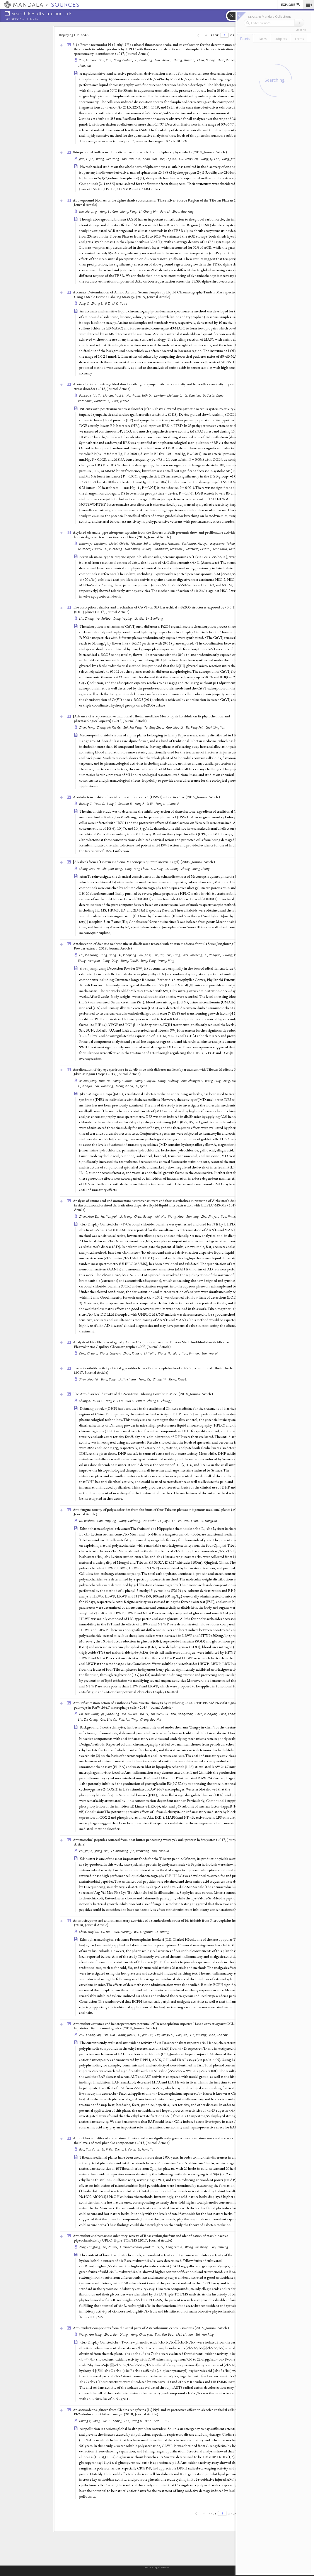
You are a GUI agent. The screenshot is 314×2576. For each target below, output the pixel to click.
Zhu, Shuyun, (210, 1216)
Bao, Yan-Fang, (90, 2149)
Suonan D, (126, 803)
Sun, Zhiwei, (163, 60)
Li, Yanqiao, (213, 955)
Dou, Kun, (106, 60)
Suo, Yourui (210, 1353)
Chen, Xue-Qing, (206, 1714)
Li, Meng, (126, 1216)
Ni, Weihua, (87, 1521)
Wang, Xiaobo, (123, 1081)
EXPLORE (290, 5)
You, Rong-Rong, (182, 1714)
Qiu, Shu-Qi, (109, 1719)
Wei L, (107, 2421)
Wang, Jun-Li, (127, 2035)
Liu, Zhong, (87, 618)
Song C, (84, 303)
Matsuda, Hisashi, (199, 549)
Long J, (112, 803)
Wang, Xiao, (176, 1216)
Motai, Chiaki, (119, 543)
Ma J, (97, 2421)
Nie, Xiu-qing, (89, 211)
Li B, (120, 1401)
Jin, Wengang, (140, 1851)
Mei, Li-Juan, (169, 159)
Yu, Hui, (106, 1932)
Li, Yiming (162, 1932)
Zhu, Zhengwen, (192, 1081)
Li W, (151, 803)
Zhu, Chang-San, (90, 2035)
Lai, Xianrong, (89, 955)
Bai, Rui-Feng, (133, 727)
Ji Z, (108, 303)
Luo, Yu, (159, 955)
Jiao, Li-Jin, (87, 159)
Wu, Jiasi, (145, 955)
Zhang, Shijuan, (184, 60)
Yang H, (137, 2421)
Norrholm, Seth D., (139, 395)
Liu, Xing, (157, 869)
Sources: (12, 19)
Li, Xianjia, (86, 1086)
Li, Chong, (173, 869)
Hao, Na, (182, 2035)
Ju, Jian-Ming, (111, 1714)
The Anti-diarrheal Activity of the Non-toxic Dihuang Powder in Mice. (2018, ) (143, 1393)
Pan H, (141, 1401)
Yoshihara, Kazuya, (195, 543)
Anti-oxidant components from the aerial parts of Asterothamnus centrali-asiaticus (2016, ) (151, 2327)
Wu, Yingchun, (144, 1932)
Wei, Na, (161, 1216)
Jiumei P (173, 803)
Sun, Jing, (193, 1216)
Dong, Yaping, (123, 618)
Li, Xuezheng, (114, 549)
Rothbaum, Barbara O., (94, 401)
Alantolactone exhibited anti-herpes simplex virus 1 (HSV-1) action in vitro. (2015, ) (146, 796)
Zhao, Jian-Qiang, (117, 2334)
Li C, (127, 2421)
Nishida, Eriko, (141, 543)
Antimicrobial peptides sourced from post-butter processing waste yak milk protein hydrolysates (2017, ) (155, 1842)
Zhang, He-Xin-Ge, (109, 727)
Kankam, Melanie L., (169, 395)
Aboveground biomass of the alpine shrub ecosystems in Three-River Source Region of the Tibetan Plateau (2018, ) (158, 202)
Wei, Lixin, (192, 1521)
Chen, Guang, (207, 60)
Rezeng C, (86, 803)
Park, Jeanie (120, 401)
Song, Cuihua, (124, 60)
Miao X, (98, 1401)
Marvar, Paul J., (114, 395)
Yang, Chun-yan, (142, 2334)
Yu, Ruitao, (104, 618)
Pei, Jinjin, (86, 1851)
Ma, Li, (145, 1714)
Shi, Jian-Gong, (113, 869)
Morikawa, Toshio (225, 549)
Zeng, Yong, (149, 960)
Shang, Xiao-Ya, (90, 869)
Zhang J (166, 1401)
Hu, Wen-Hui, (160, 1714)
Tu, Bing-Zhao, (154, 727)
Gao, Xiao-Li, (175, 727)
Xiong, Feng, (129, 211)
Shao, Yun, (151, 159)
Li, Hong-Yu (146, 2149)
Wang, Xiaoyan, (146, 1081)
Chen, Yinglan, (89, 1932)
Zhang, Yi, (160, 1379)
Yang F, (140, 803)
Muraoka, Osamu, (91, 549)
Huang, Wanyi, (233, 955)
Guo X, (130, 1401)
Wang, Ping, (213, 1081)
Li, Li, (161, 2247)
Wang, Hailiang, (130, 1521)
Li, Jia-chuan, (127, 1379)
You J (123, 303)
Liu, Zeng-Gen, (189, 159)
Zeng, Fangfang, (90, 2247)
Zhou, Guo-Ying (183, 211)
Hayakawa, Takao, (223, 543)
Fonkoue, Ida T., (90, 395)
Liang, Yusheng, (169, 1081)
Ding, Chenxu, (89, 1353)
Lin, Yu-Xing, (199, 2035)
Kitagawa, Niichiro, (167, 543)
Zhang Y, (153, 1401)
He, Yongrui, (110, 1216)
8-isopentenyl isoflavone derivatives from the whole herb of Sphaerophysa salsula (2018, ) (150, 152)
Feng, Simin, (175, 2247)
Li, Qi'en (141, 1086)
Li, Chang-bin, (149, 211)
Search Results (29, 19)
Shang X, (85, 1401)
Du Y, (149, 2421)
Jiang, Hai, (102, 1851)
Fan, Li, (165, 211)
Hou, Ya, (105, 1081)
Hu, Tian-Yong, (89, 1714)
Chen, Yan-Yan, (230, 1714)
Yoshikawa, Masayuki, (169, 549)
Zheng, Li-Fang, (126, 2149)
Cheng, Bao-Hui (150, 1719)
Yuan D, (100, 803)
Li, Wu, (140, 618)
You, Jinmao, (88, 60)
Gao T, (159, 2421)
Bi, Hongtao (209, 1521)
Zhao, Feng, (87, 727)
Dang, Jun (229, 159)
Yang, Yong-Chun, (137, 869)
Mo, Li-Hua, (130, 1714)
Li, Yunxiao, (193, 395)
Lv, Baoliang (154, 618)
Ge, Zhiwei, (111, 2247)
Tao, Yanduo (160, 1851)
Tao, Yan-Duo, (132, 159)
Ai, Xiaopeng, (128, 955)
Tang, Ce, (145, 1379)
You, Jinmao (229, 1216)
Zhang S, (97, 303)
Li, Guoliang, (144, 60)
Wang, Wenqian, (90, 960)
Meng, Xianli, (130, 960)
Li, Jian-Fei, (146, 2035)
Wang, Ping (166, 960)
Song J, (118, 2421)
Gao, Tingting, (107, 1521)
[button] (308, 4)
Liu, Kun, (110, 2035)
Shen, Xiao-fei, (89, 1379)
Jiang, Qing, (111, 960)
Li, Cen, (177, 1521)
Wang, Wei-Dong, (108, 159)
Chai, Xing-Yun (215, 727)
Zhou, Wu (84, 66)
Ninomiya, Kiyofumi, (93, 543)
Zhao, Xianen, (227, 60)
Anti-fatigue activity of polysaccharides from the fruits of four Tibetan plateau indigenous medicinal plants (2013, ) (157, 1511)
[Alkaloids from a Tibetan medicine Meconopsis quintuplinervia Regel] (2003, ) (144, 861)
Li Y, (115, 303)
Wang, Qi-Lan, (211, 159)
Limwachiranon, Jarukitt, (137, 2247)
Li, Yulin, (150, 1353)
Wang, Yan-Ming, (91, 2334)
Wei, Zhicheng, (193, 955)
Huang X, (85, 2421)
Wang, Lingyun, (111, 1353)
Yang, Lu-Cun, (109, 211)
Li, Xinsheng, (120, 1851)
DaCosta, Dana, (214, 395)
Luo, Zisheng (219, 2247)
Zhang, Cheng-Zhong (195, 869)
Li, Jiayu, (164, 1521)
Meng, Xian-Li (178, 1379)
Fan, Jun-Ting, (129, 1719)
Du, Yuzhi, (150, 1521)
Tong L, (160, 803)
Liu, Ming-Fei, (165, 2035)
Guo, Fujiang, (123, 1932)
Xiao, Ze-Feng (218, 2035)
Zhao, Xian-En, (89, 1216)
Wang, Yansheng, (197, 2247)
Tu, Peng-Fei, (195, 727)
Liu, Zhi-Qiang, (88, 1719)
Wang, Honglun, (169, 1353)
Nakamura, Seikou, (138, 549)
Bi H (167, 2421)
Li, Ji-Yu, (108, 2149)
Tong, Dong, (109, 955)
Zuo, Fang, (174, 955)
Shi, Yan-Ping (205, 2334)
